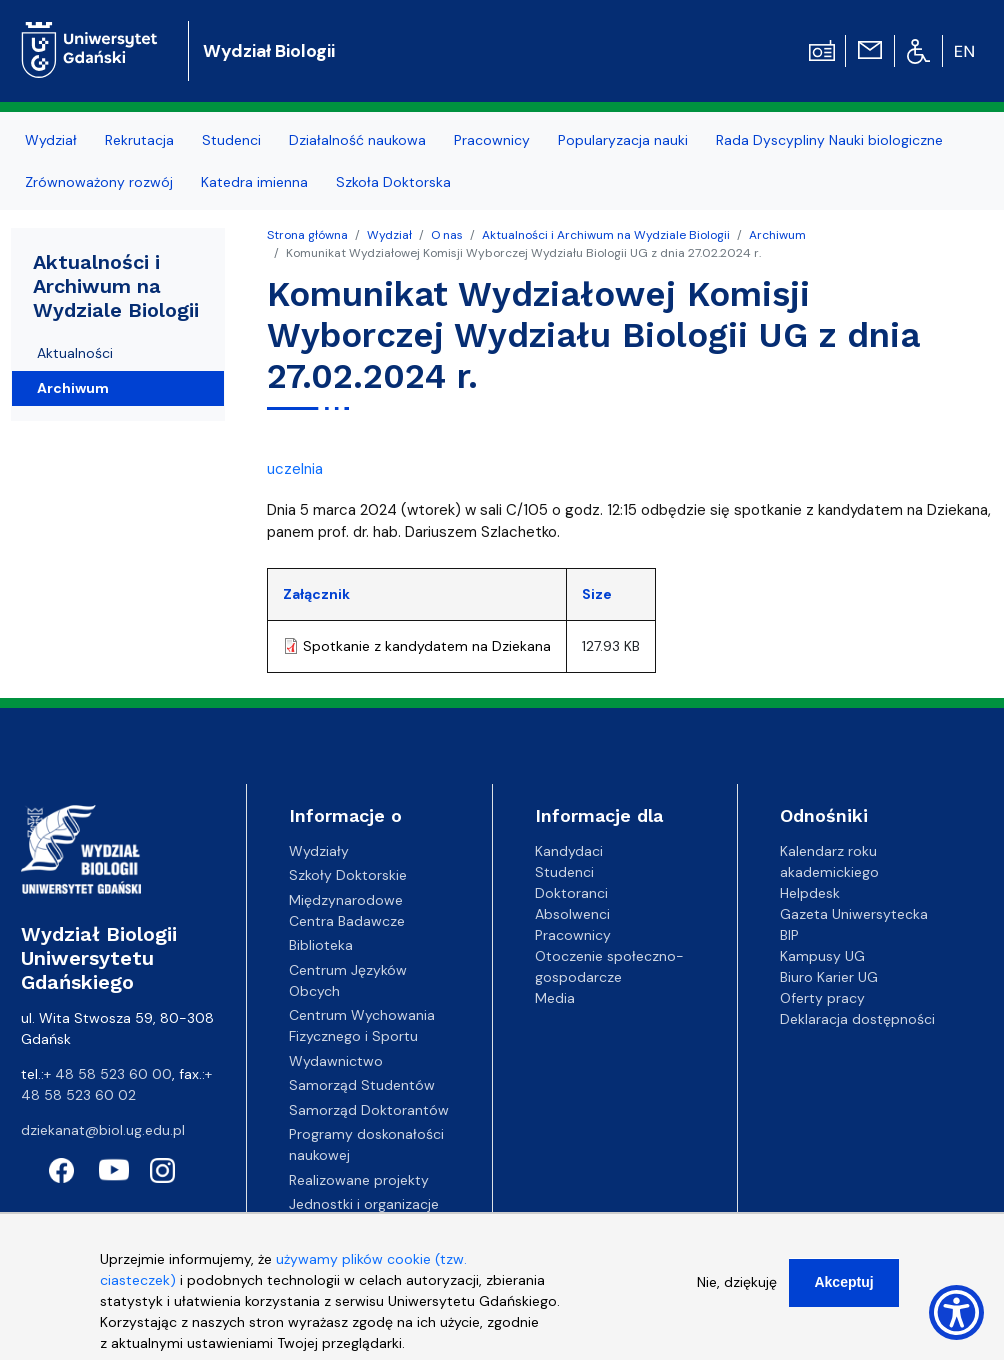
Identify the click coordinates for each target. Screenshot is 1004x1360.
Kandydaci (569, 851)
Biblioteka (321, 945)
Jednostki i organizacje (364, 1204)
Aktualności (75, 353)
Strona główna (307, 235)
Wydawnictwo (336, 1061)
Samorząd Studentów (362, 1085)
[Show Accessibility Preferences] (956, 1312)
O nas (447, 235)
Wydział (51, 140)
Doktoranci (571, 893)
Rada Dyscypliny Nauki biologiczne (829, 140)
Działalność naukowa (357, 140)
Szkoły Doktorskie (348, 875)
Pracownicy (492, 140)
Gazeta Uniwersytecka (854, 914)
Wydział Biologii (269, 51)
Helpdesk (810, 893)
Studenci (231, 140)
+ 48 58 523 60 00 (108, 1074)
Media (555, 998)
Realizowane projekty (359, 1180)
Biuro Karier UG (829, 977)
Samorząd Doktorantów (369, 1110)
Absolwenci (572, 914)
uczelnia (295, 469)
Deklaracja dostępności (857, 1019)
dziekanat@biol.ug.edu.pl (103, 1130)
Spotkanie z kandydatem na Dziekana (427, 646)
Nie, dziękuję (737, 1282)
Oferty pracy (822, 998)
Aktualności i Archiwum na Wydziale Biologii (606, 235)
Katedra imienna (254, 182)
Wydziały (319, 851)
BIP (789, 935)
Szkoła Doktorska (393, 182)
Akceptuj (843, 1282)
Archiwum (777, 235)
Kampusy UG (822, 956)
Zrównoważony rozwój (99, 182)
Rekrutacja (139, 140)
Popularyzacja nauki (623, 140)
